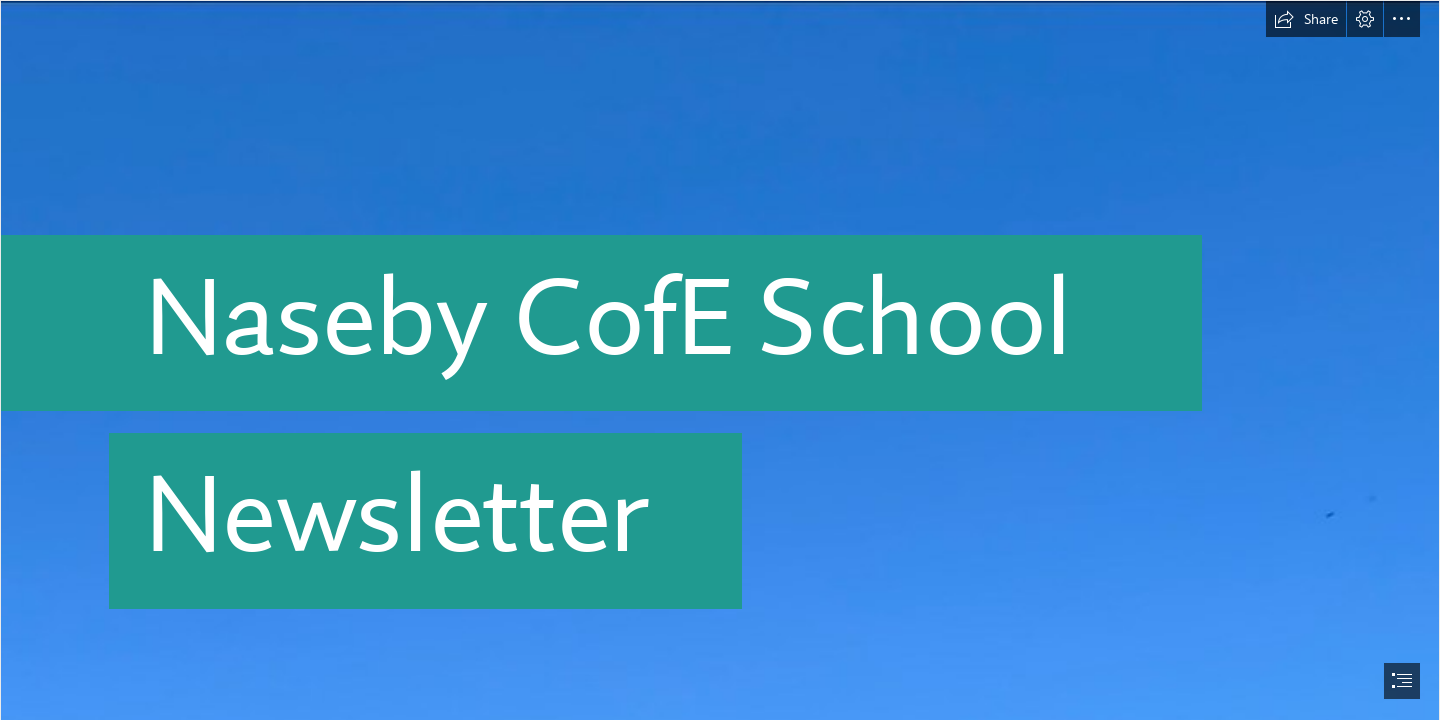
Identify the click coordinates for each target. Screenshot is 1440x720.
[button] (1306, 19)
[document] (720, 360)
